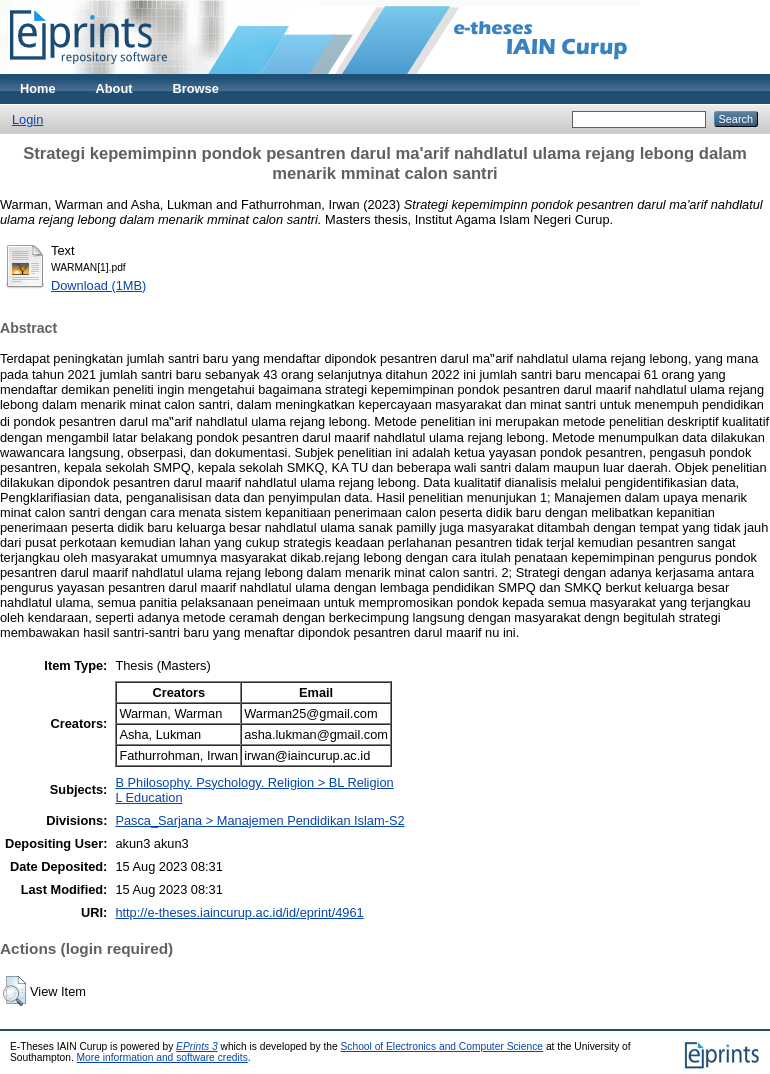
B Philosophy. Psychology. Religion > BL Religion (254, 782)
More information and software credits (162, 1057)
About (114, 88)
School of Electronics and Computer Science (442, 1046)
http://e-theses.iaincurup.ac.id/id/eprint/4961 (239, 912)
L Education (148, 797)
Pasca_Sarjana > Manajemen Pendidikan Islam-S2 (259, 820)
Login (27, 119)
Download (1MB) (98, 285)
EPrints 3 (197, 1046)
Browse (196, 88)
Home (38, 88)
